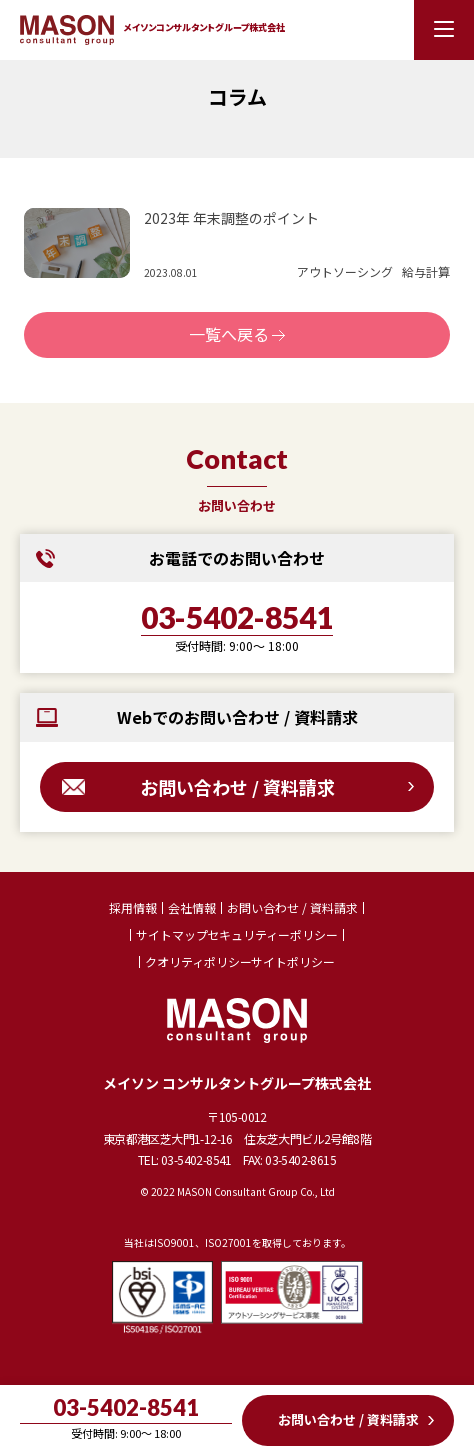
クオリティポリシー (198, 962)
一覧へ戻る (229, 334)
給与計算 (426, 272)
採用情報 (133, 908)
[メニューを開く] (444, 30)
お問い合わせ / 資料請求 (237, 787)
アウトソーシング (345, 272)
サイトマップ (172, 935)
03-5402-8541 (237, 618)
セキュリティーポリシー (272, 935)
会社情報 (192, 908)
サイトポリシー (293, 962)
